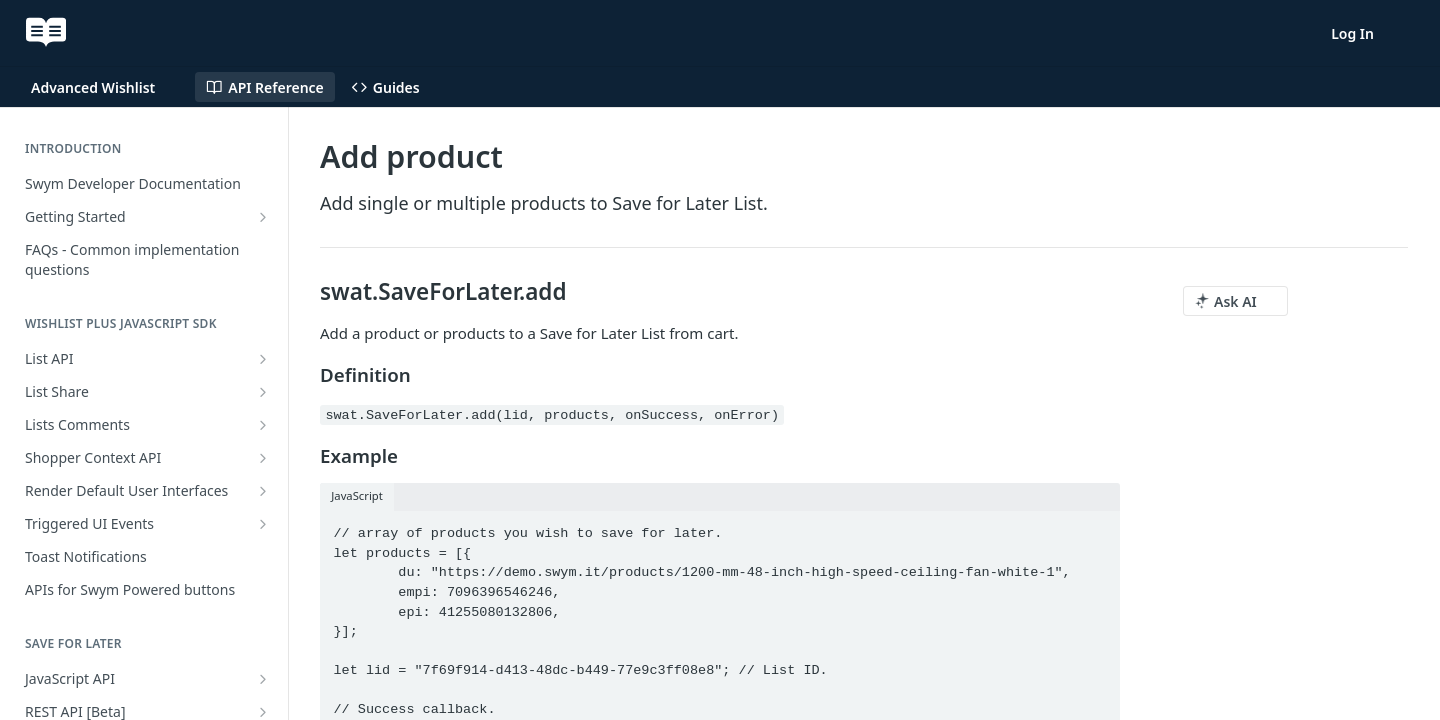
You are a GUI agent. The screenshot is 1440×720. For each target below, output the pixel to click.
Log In (1352, 33)
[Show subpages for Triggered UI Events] (263, 524)
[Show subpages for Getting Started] (263, 217)
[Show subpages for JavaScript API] (263, 679)
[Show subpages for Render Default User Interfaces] (263, 491)
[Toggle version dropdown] (105, 87)
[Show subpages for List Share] (263, 392)
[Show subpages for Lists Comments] (263, 425)
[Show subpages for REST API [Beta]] (263, 712)
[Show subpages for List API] (263, 359)
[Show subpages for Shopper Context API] (263, 458)
